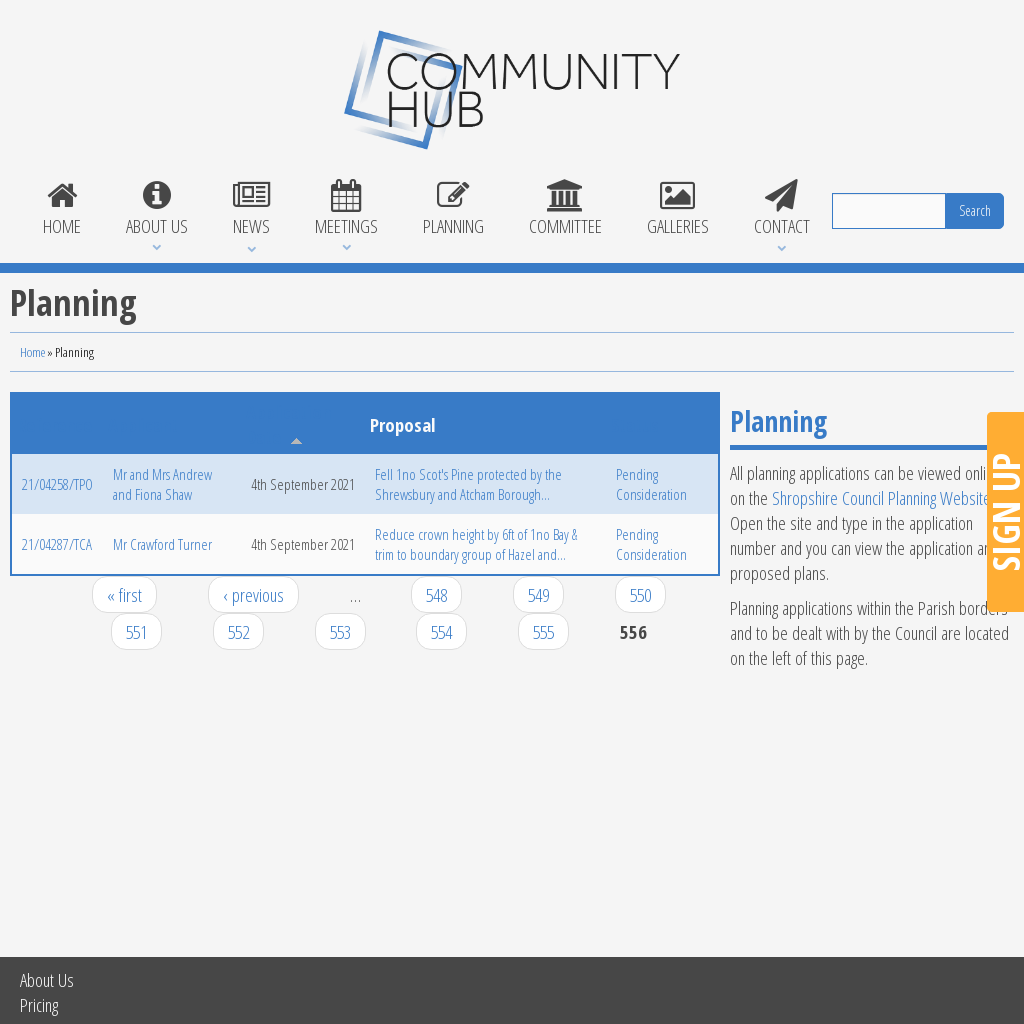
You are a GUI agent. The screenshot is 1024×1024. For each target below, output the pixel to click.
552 (238, 631)
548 (436, 594)
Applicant (143, 424)
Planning (453, 209)
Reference (54, 424)
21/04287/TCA (57, 544)
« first (124, 594)
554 (441, 631)
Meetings (346, 209)
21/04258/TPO (57, 484)
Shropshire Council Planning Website (881, 497)
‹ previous (253, 594)
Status (635, 424)
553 (340, 631)
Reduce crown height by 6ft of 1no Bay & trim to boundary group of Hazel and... (476, 544)
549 (538, 594)
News (251, 209)
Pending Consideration (651, 484)
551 (136, 631)
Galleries (677, 209)
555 (543, 631)
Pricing (39, 1004)
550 (640, 594)
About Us (156, 209)
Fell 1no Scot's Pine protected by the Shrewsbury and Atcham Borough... (468, 484)
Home (61, 209)
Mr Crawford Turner (162, 544)
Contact (781, 209)
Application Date (288, 424)
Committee (565, 209)
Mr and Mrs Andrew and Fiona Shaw (162, 484)
